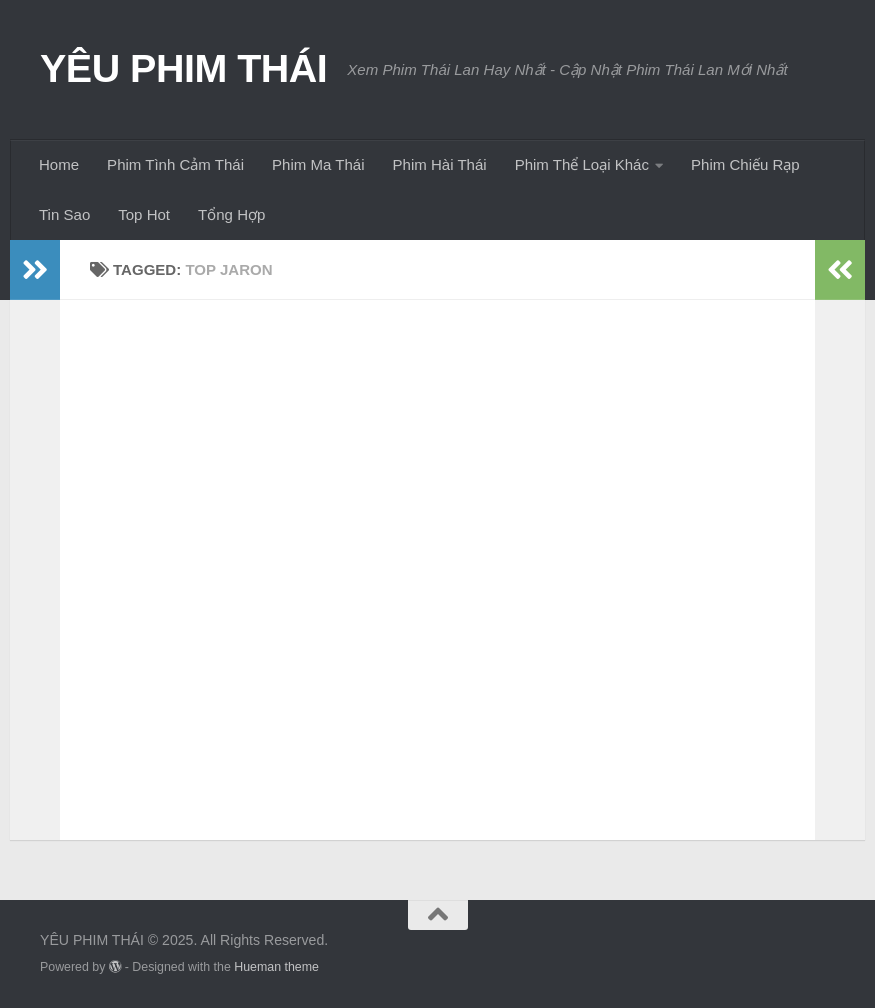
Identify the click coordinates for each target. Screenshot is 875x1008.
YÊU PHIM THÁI (183, 68)
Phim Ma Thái (318, 164)
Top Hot (144, 214)
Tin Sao (64, 214)
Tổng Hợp (231, 214)
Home (59, 164)
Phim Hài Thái (440, 164)
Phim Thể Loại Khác (582, 164)
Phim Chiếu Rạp (745, 164)
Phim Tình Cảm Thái (175, 164)
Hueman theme (276, 967)
